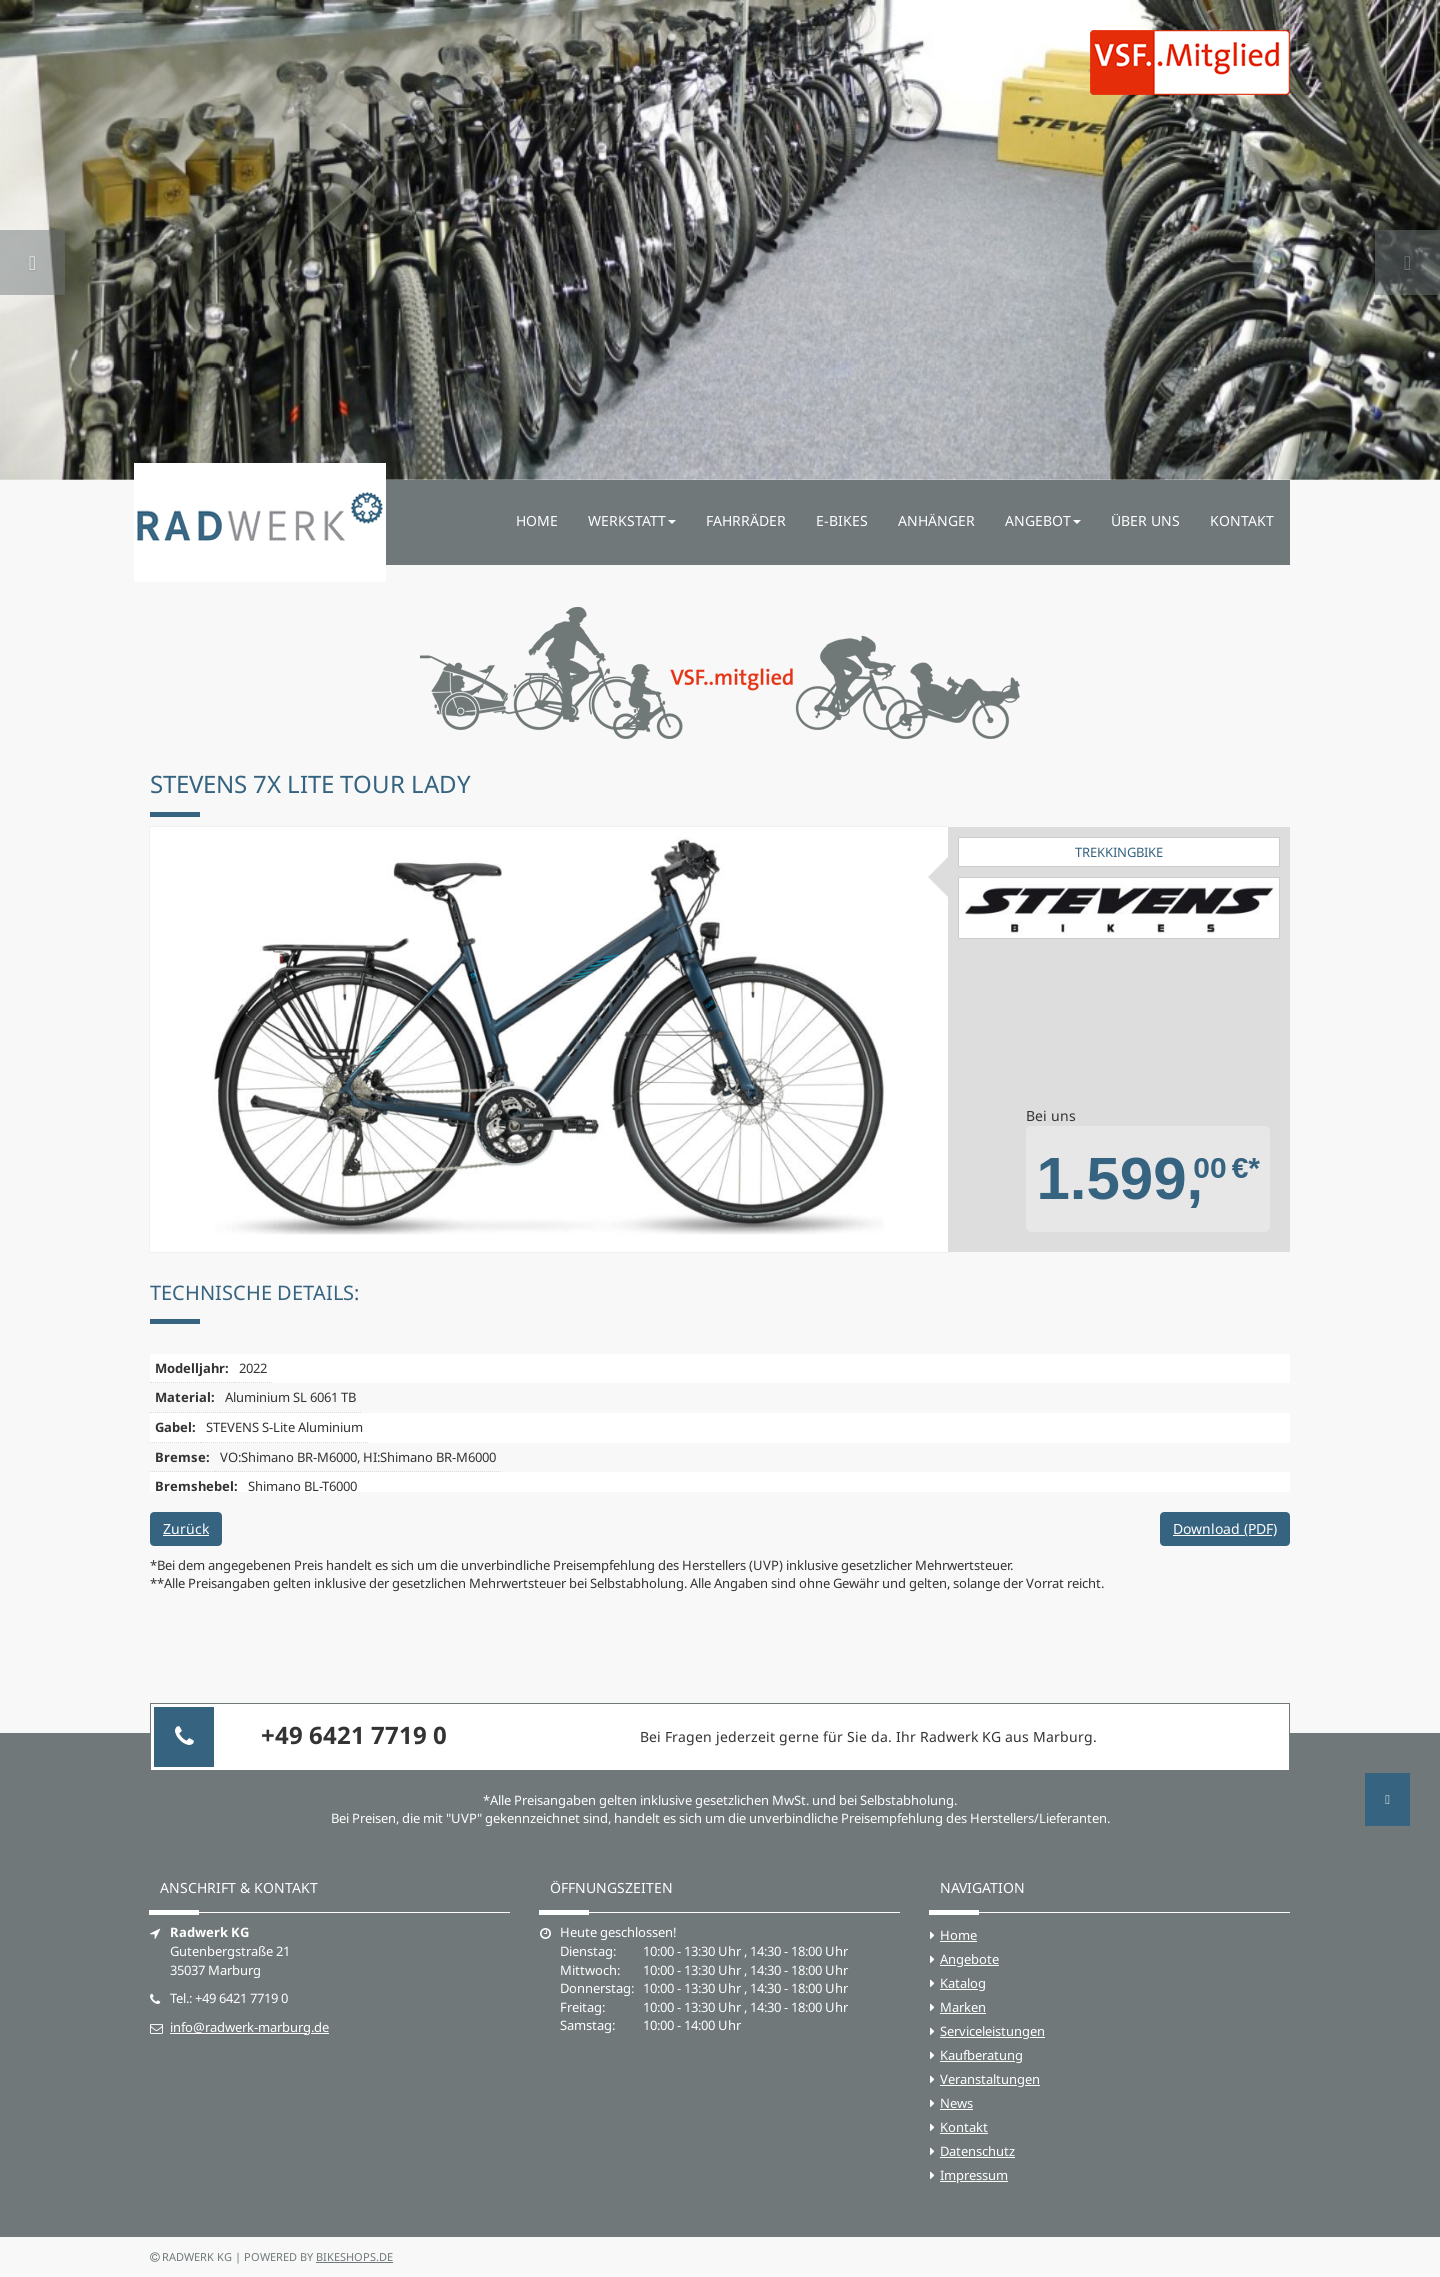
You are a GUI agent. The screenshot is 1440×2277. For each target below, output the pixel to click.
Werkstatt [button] (632, 520)
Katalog (963, 1983)
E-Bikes (842, 520)
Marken (963, 2007)
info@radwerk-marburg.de (249, 2027)
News (956, 2103)
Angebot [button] (1043, 520)
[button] (32, 240)
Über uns (1145, 520)
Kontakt (1242, 520)
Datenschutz (977, 2151)
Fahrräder (746, 520)
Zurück (186, 1528)
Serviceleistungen (992, 2031)
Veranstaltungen (990, 2079)
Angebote (969, 1959)
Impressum (974, 2175)
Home (537, 520)
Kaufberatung (981, 2055)
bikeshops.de (354, 2256)
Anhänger (936, 520)
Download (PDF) (1225, 1528)
